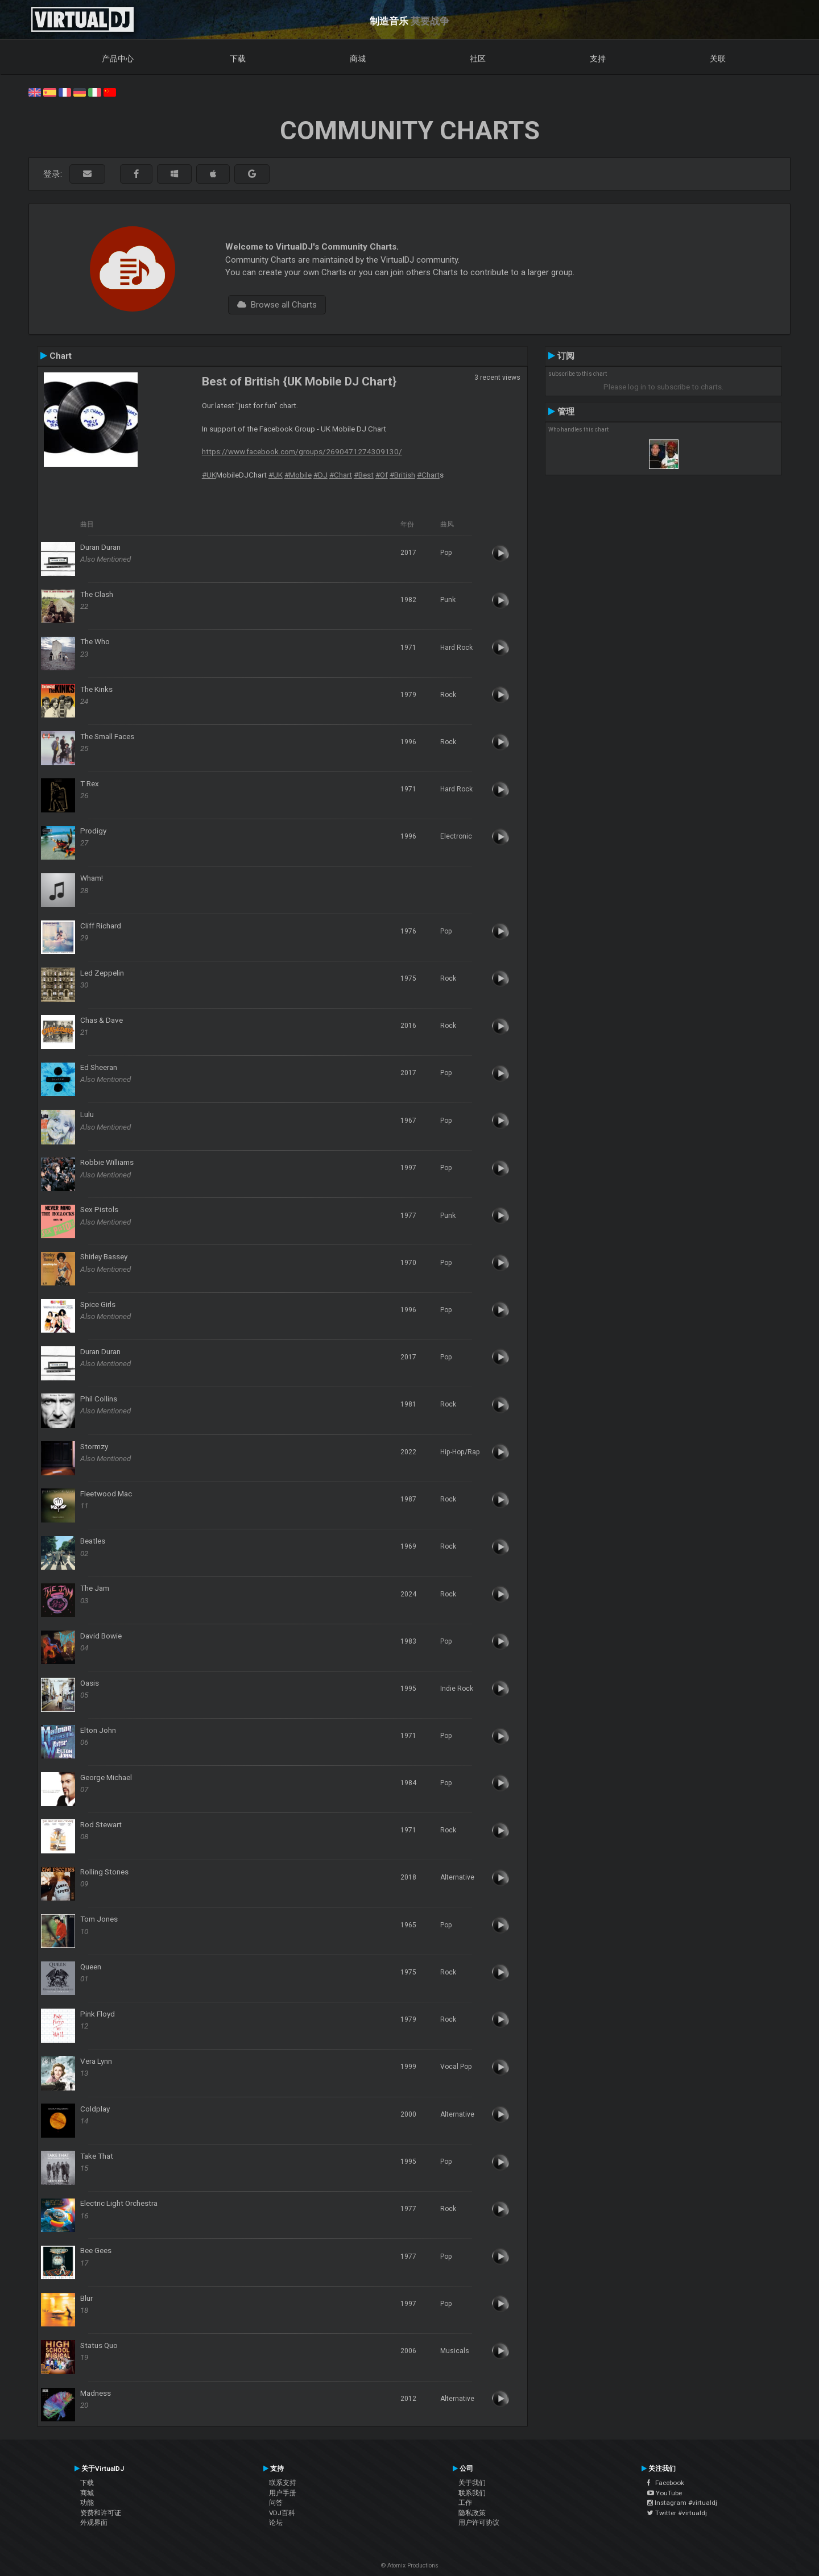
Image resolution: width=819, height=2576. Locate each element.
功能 (87, 2503)
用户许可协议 (478, 2523)
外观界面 (93, 2523)
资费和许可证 (100, 2513)
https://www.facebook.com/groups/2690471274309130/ (302, 451)
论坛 (276, 2523)
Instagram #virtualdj (682, 2503)
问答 (276, 2503)
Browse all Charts (277, 305)
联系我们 (472, 2493)
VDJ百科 (282, 2513)
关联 (718, 58)
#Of (381, 474)
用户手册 (282, 2493)
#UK (209, 474)
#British (402, 474)
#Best (364, 474)
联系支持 (282, 2483)
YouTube (664, 2493)
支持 (598, 58)
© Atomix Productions (410, 2565)
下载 (238, 58)
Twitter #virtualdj (677, 2513)
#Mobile (298, 474)
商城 (358, 58)
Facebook (665, 2483)
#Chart (340, 474)
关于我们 (472, 2483)
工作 (465, 2503)
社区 (478, 58)
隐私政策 (472, 2513)
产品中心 (118, 58)
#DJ (320, 474)
